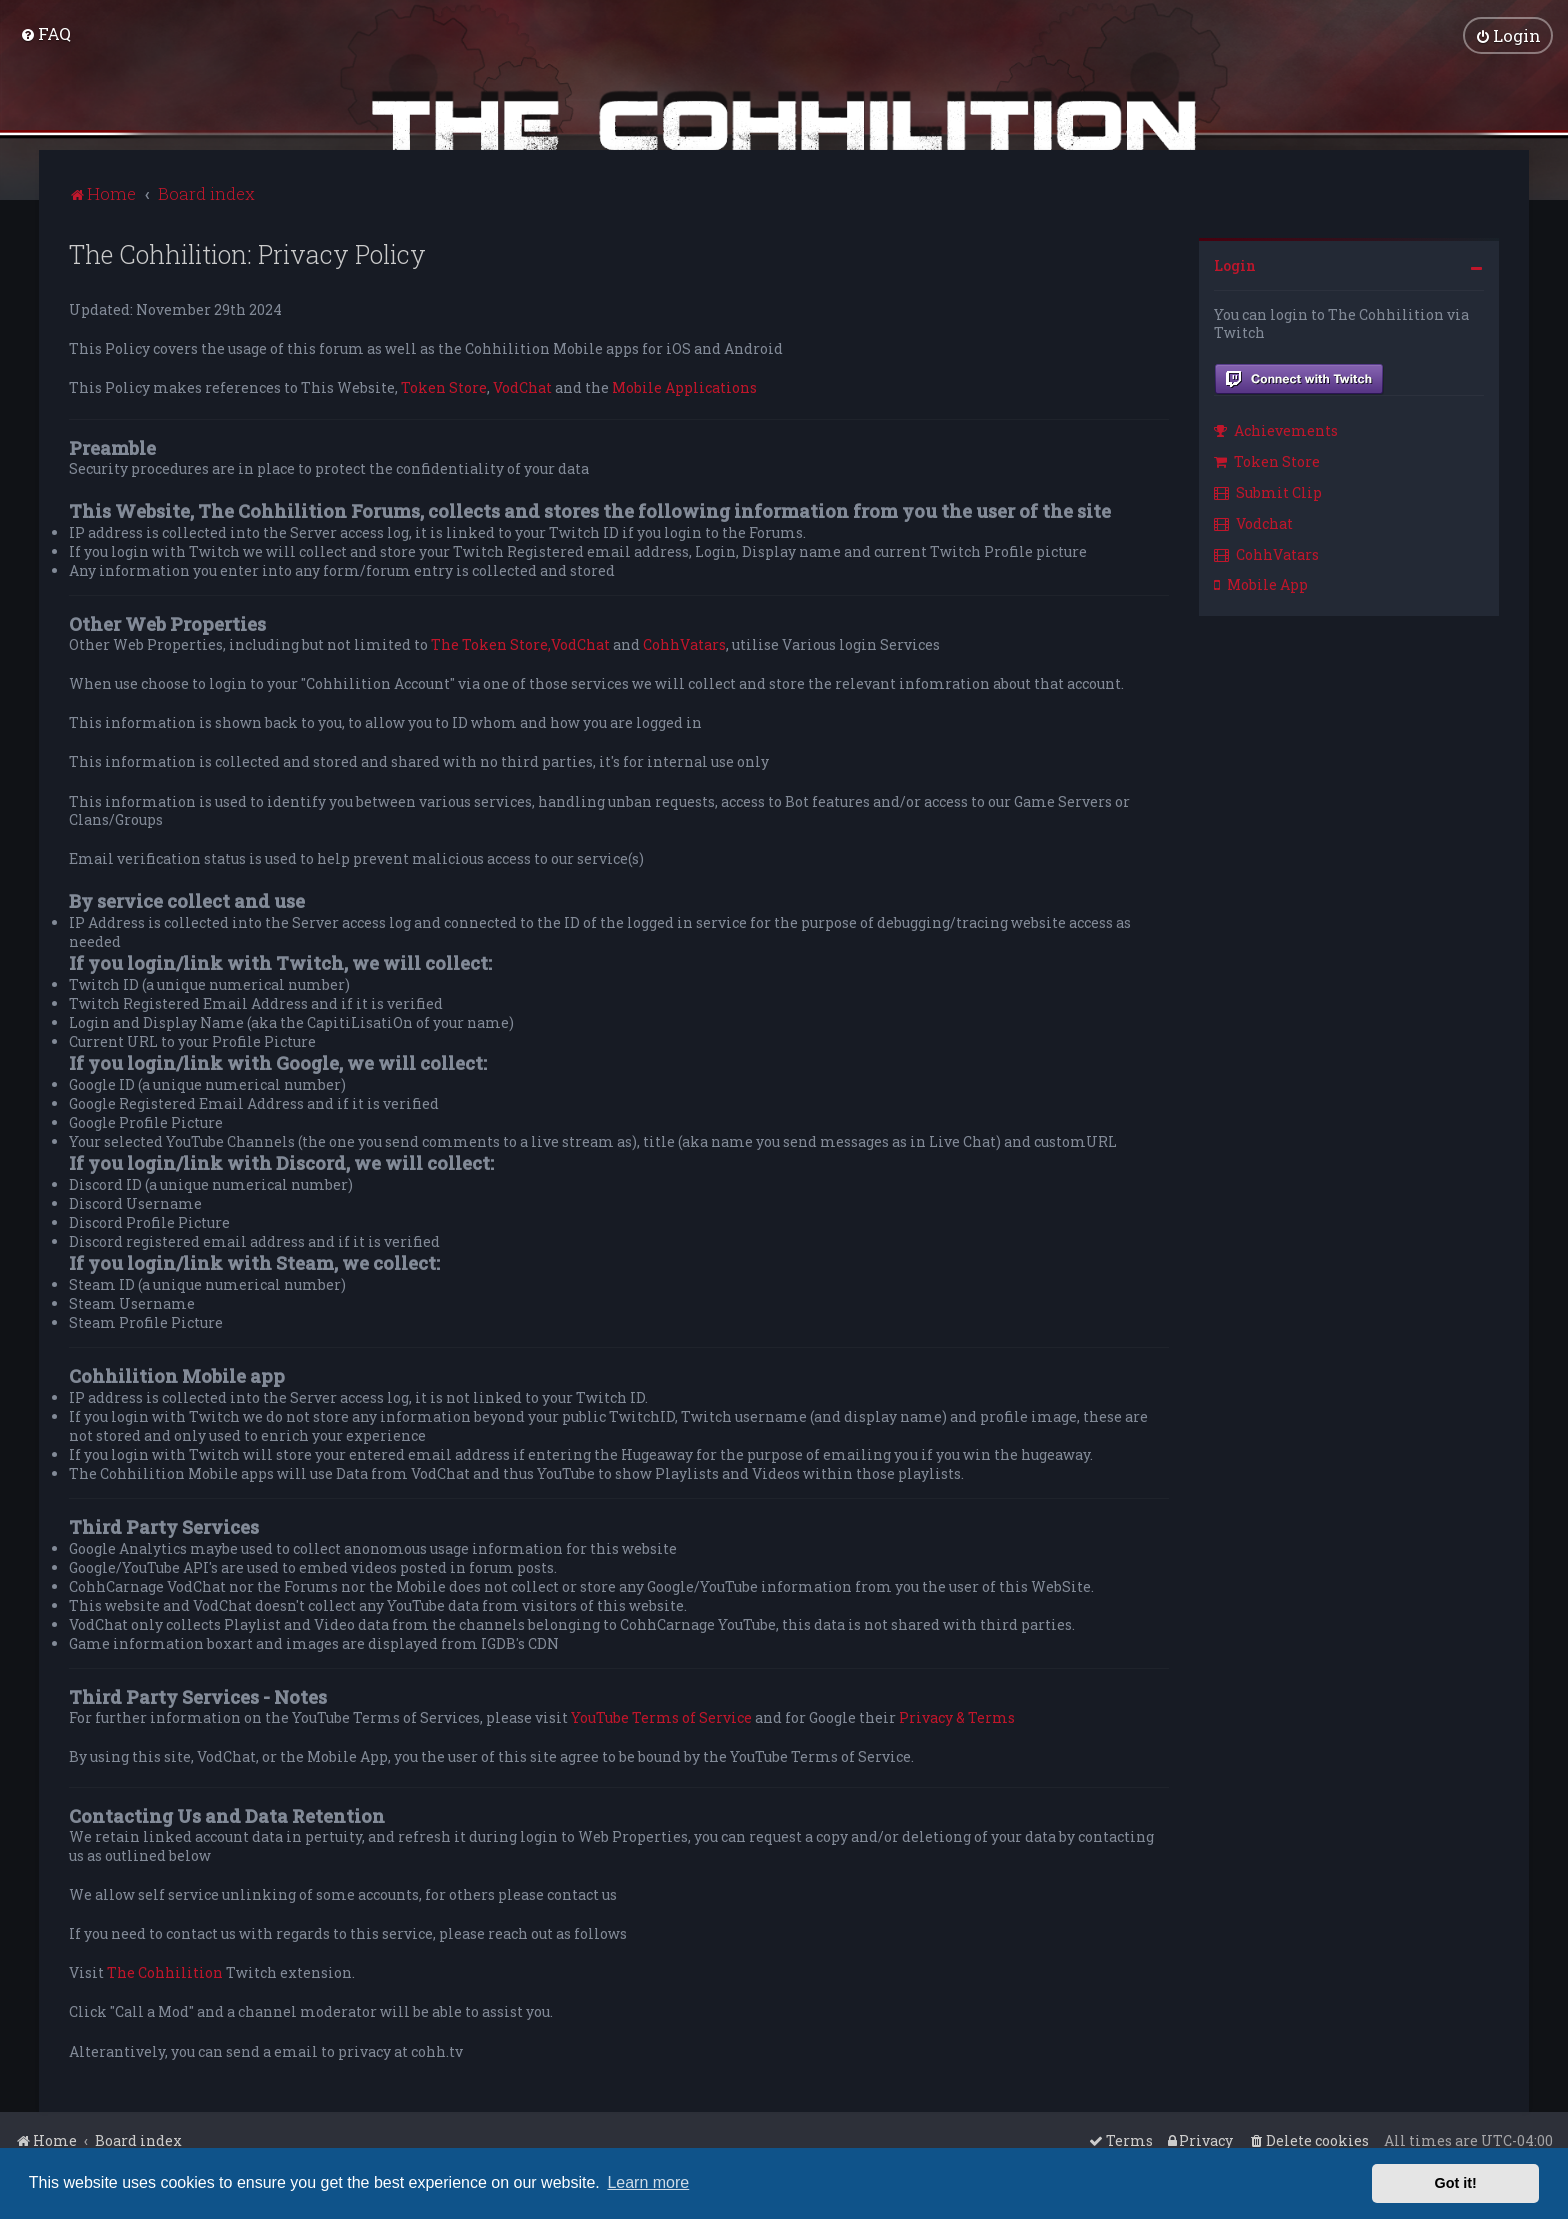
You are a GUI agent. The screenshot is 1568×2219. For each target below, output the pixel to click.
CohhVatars (684, 644)
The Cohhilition (165, 1972)
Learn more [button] (648, 2182)
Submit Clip (1268, 491)
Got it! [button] (1456, 2183)
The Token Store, (491, 644)
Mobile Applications (684, 387)
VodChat (522, 387)
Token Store (444, 387)
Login (1235, 264)
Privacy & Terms (957, 1717)
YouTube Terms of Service (661, 1717)
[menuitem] (45, 33)
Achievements (1276, 429)
